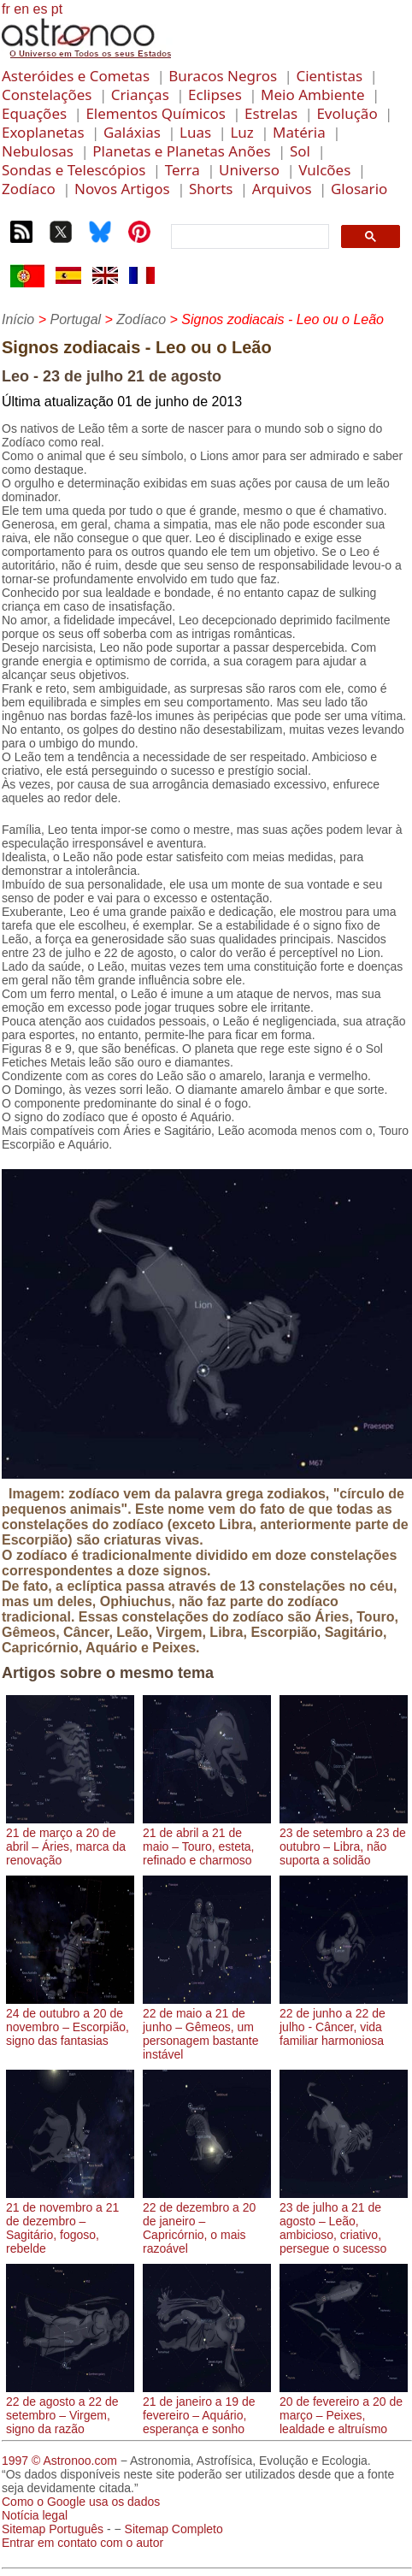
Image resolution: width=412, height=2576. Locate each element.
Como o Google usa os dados (81, 2501)
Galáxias (132, 132)
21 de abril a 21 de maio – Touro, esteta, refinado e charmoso (207, 1839)
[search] (248, 237)
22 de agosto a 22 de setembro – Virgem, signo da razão (70, 2408)
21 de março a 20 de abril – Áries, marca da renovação (70, 1839)
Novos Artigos (122, 188)
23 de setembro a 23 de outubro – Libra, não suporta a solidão (344, 1839)
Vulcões (324, 170)
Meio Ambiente (313, 94)
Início (18, 319)
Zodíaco (29, 188)
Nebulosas (38, 151)
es (39, 9)
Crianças (140, 94)
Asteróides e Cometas (76, 76)
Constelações (47, 94)
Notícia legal (35, 2515)
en (21, 9)
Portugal (75, 319)
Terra (182, 170)
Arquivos (282, 188)
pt (56, 9)
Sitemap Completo (174, 2529)
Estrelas (270, 113)
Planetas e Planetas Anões (181, 151)
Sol (300, 151)
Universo (249, 170)
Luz (241, 132)
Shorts (210, 188)
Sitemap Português (52, 2529)
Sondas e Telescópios (73, 170)
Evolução (346, 113)
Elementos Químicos (155, 113)
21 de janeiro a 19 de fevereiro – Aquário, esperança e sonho (207, 2408)
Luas (195, 132)
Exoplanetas (43, 132)
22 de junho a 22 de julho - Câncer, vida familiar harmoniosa (344, 2020)
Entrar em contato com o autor (82, 2542)
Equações (34, 113)
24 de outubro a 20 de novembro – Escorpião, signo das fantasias (70, 2020)
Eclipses (215, 94)
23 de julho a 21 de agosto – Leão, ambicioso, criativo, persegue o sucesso (344, 2221)
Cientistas (329, 76)
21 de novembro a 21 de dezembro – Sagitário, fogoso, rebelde (70, 2221)
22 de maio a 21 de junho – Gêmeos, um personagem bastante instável (207, 2027)
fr (6, 9)
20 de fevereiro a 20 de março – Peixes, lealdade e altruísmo (344, 2408)
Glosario (359, 188)
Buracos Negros (222, 76)
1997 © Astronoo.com (59, 2460)
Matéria (299, 132)
